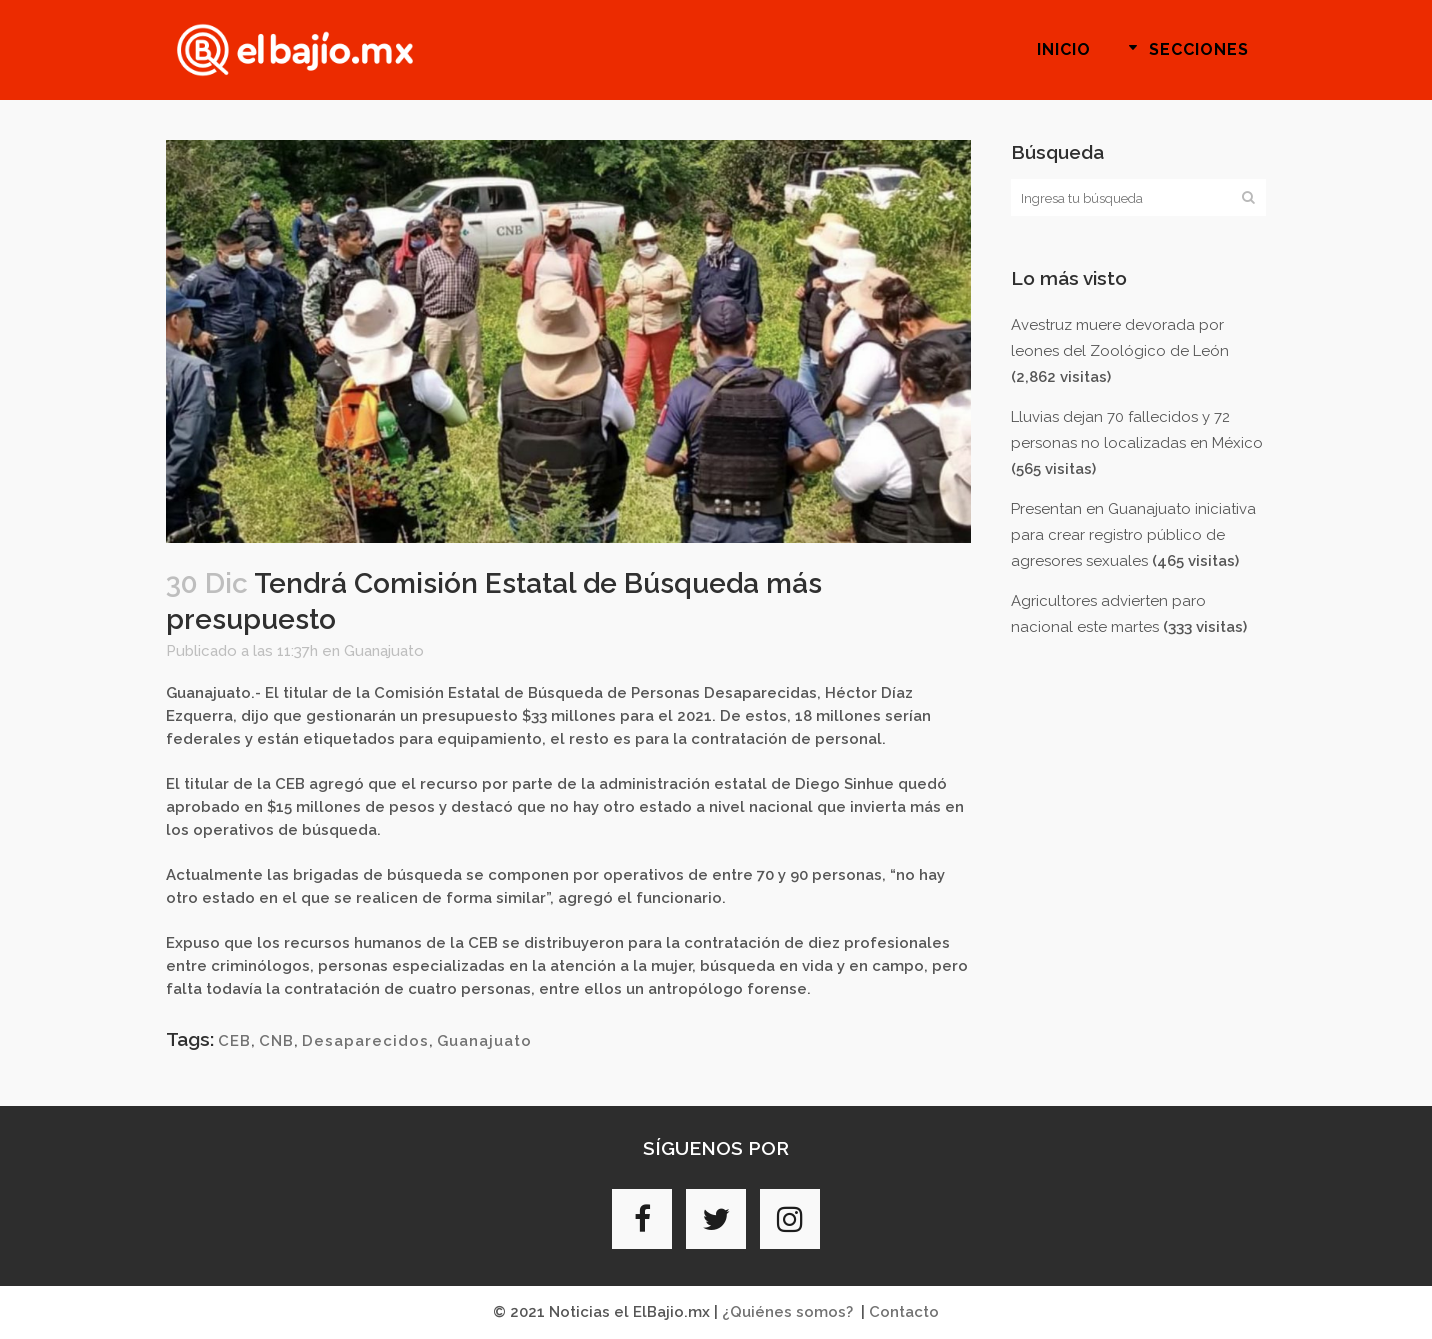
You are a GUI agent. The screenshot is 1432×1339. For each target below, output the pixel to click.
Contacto (904, 1312)
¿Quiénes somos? (787, 1312)
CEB (234, 1041)
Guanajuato (384, 651)
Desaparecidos (365, 1041)
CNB (276, 1041)
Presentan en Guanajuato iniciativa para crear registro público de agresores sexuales (1133, 535)
